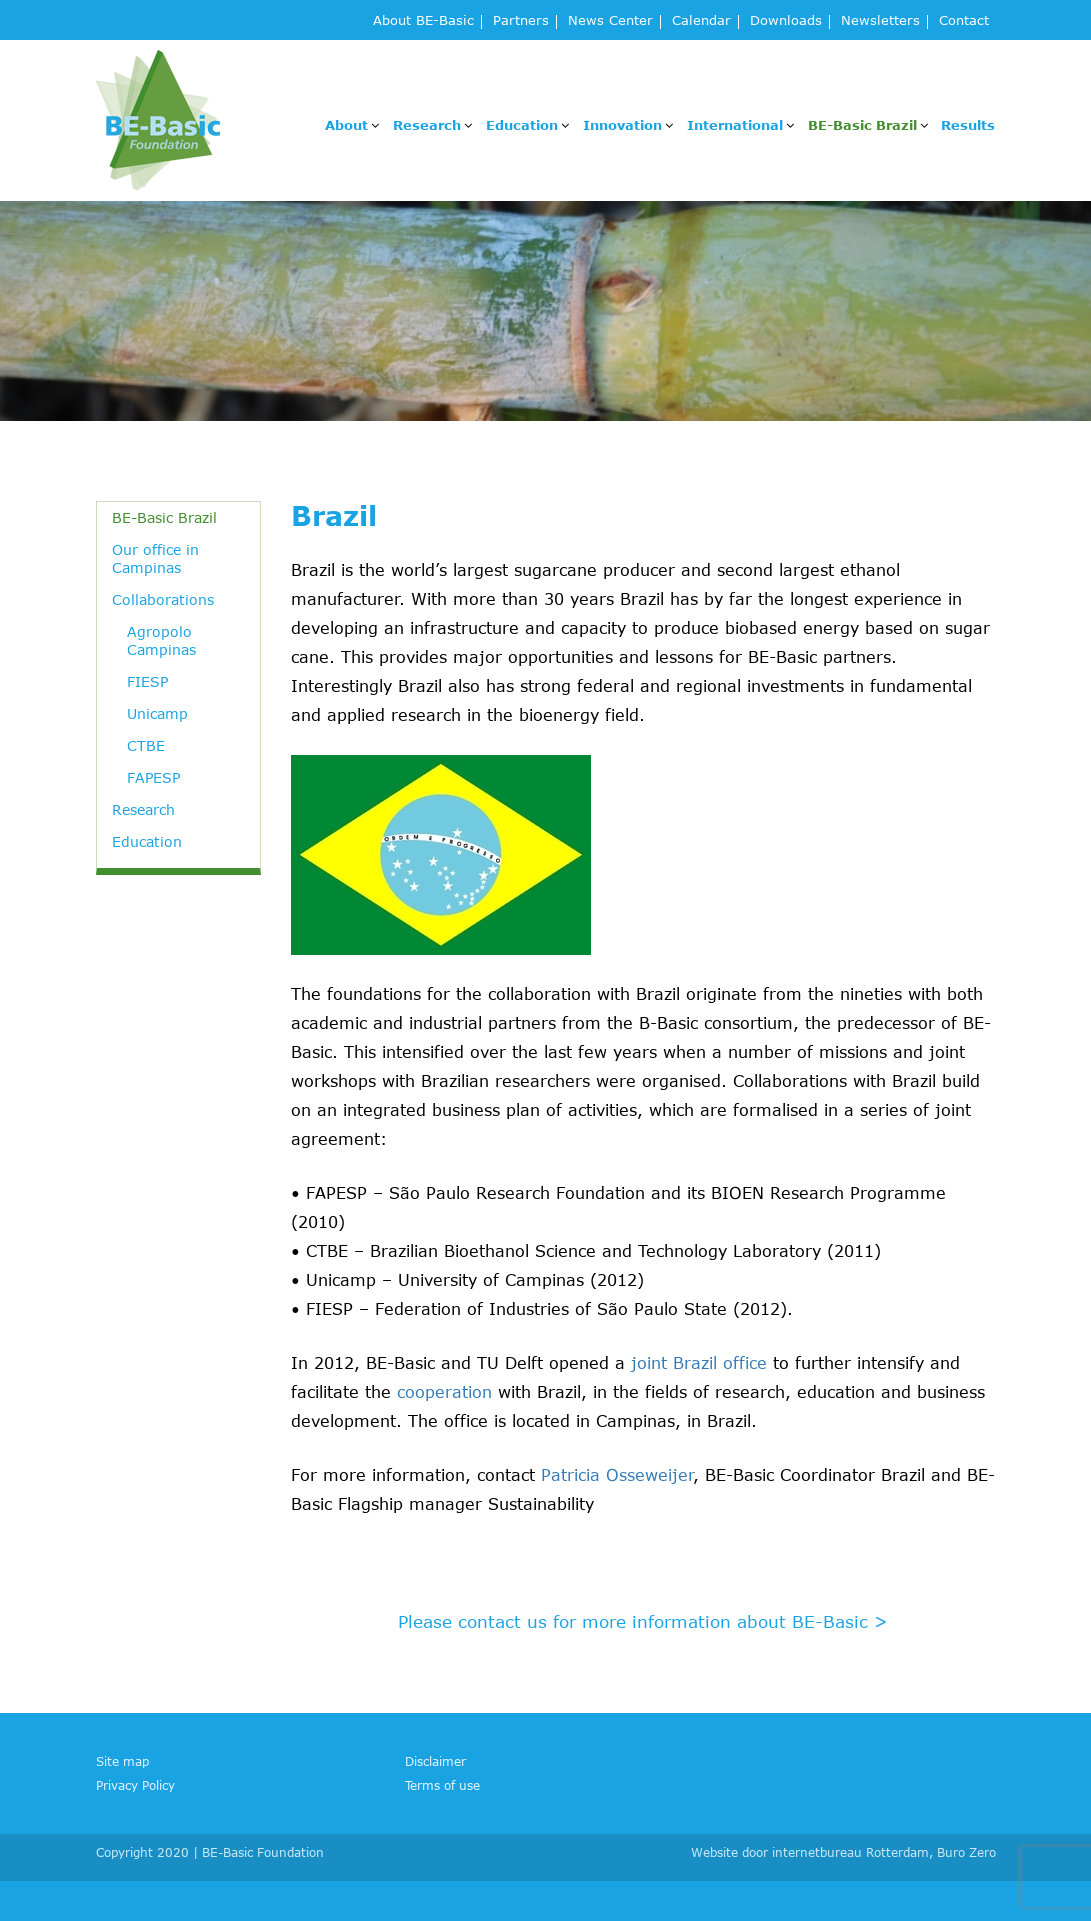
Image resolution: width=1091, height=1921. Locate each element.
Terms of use (442, 1785)
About (346, 125)
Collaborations (163, 599)
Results (968, 125)
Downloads (786, 21)
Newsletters (880, 21)
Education (522, 125)
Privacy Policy (135, 1785)
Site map (122, 1761)
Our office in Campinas (155, 558)
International (735, 125)
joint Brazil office (699, 1363)
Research (427, 125)
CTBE (146, 745)
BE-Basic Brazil (862, 125)
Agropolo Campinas (161, 640)
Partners (521, 21)
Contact (964, 21)
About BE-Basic (423, 21)
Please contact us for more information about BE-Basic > (643, 1621)
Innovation (622, 125)
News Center (610, 21)
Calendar (701, 21)
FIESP (147, 681)
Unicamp (157, 713)
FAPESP (153, 777)
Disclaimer (435, 1761)
